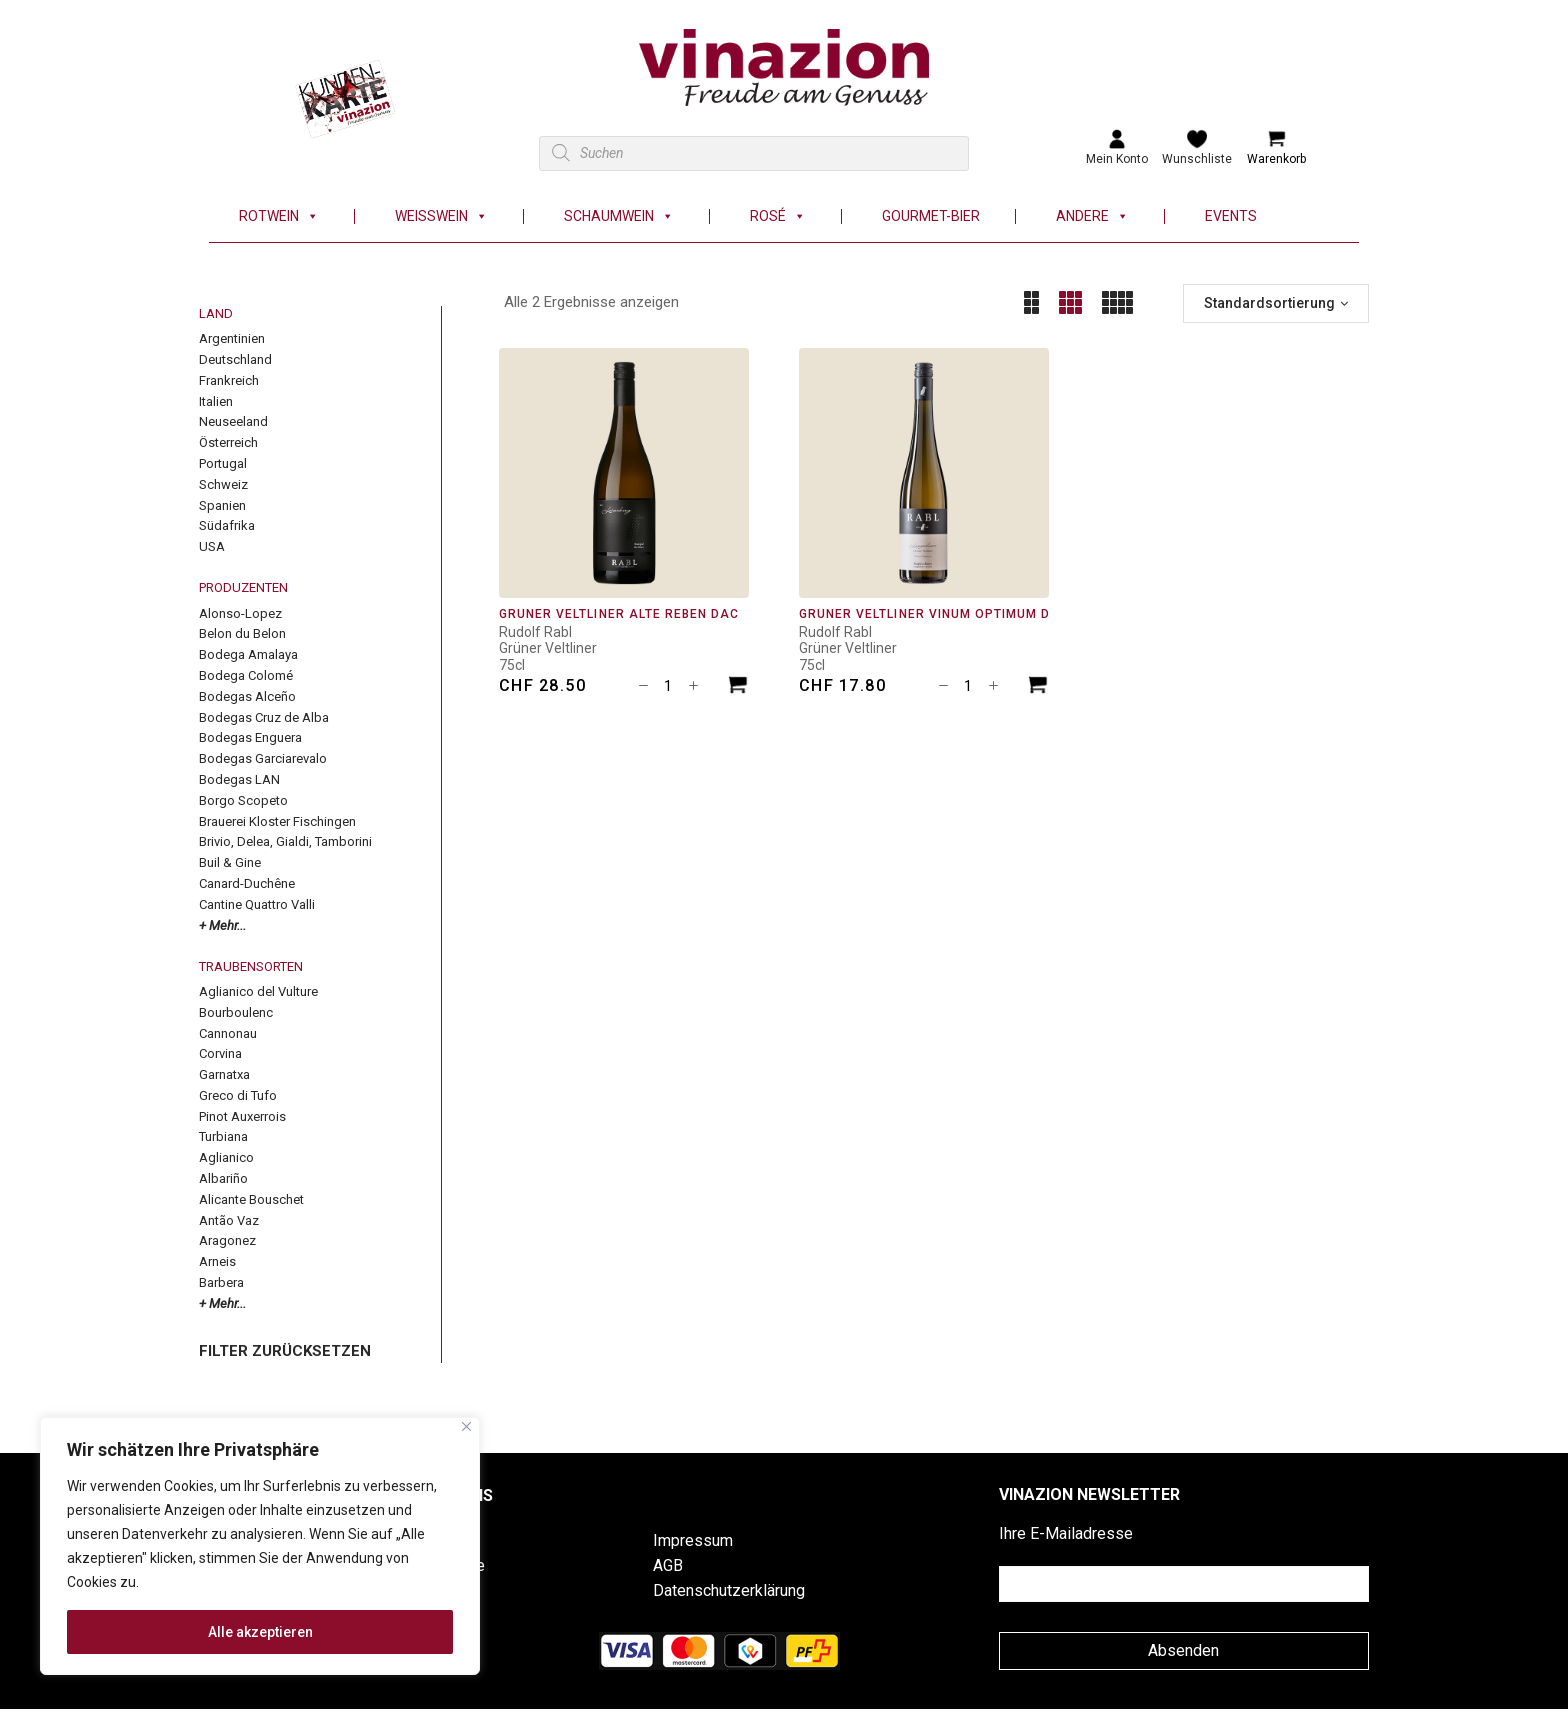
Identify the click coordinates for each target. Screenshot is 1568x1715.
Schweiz (223, 484)
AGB (668, 1565)
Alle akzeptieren (260, 1632)
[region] (260, 1546)
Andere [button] (1092, 216)
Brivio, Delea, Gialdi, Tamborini (285, 841)
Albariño (223, 1178)
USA (212, 546)
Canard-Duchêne (247, 883)
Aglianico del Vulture (258, 991)
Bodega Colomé (246, 675)
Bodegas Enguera (250, 737)
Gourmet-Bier (931, 216)
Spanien (222, 505)
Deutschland (235, 359)
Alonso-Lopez (240, 613)
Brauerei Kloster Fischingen (277, 821)
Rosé (778, 216)
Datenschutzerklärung (729, 1590)
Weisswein (441, 216)
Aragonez (227, 1240)
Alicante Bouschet (251, 1199)
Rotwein (279, 216)
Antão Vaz (229, 1220)
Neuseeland (233, 421)
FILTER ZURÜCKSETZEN (285, 1351)
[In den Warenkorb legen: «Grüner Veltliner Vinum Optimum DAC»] (1038, 687)
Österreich (228, 442)
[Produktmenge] (668, 686)
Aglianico (226, 1157)
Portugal (223, 463)
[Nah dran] (466, 1426)
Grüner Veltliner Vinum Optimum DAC (934, 614)
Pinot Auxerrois (242, 1116)
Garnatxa (224, 1074)
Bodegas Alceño (247, 696)
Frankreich (229, 380)
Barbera (221, 1282)
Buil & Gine (230, 862)
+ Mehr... (222, 925)
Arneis (217, 1261)
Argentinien (232, 338)
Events (1231, 216)
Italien (216, 401)
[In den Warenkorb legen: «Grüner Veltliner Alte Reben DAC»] (738, 687)
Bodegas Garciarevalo (263, 758)
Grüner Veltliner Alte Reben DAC (619, 614)
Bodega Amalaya (248, 654)
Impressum (693, 1540)
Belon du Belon (242, 633)
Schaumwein (619, 216)
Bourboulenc (236, 1012)
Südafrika (227, 525)
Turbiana (223, 1136)
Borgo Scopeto (243, 800)
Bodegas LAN (239, 779)
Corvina (220, 1053)
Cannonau (228, 1033)
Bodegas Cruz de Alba (264, 717)
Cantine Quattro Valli (257, 904)
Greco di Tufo (238, 1095)
